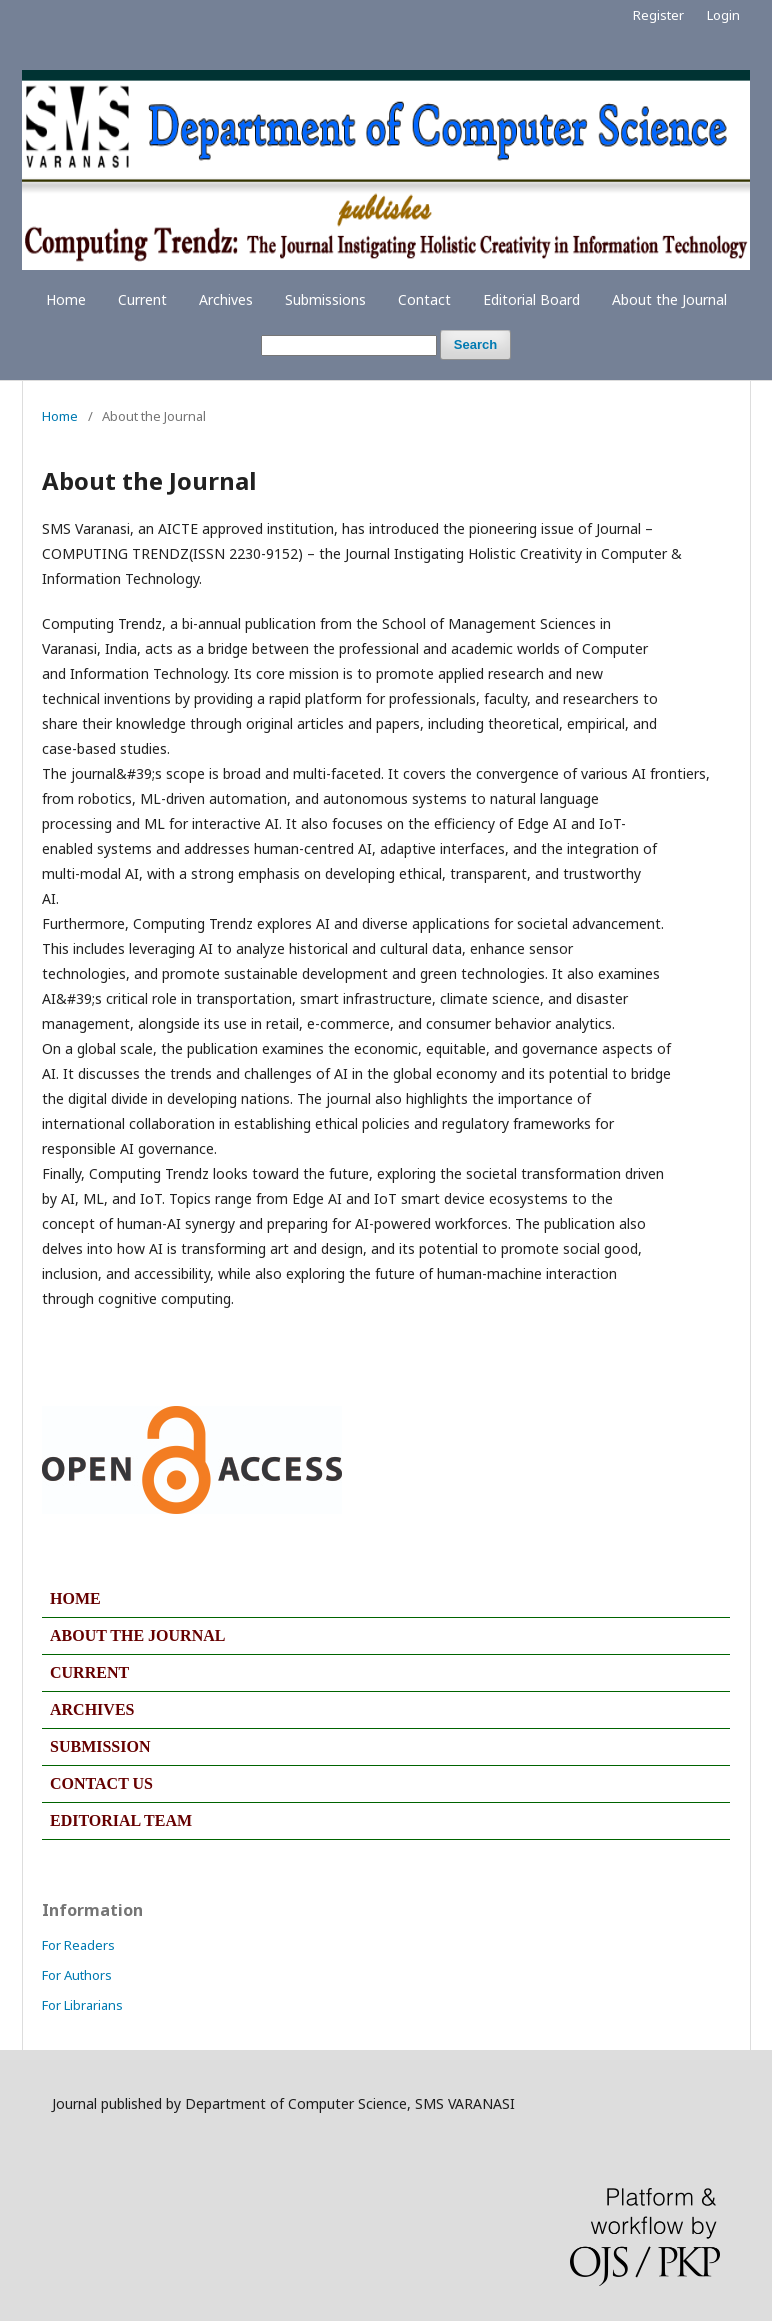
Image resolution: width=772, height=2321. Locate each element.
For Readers (78, 1945)
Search (475, 344)
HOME (75, 1598)
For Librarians (82, 2005)
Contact (424, 299)
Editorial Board (531, 299)
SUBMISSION (100, 1746)
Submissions (325, 299)
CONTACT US (101, 1783)
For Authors (77, 1975)
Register (658, 15)
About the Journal (669, 299)
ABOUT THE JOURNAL (137, 1635)
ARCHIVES (92, 1709)
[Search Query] (349, 345)
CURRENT (89, 1672)
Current (142, 299)
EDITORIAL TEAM (121, 1820)
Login (723, 15)
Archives (226, 299)
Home (66, 299)
